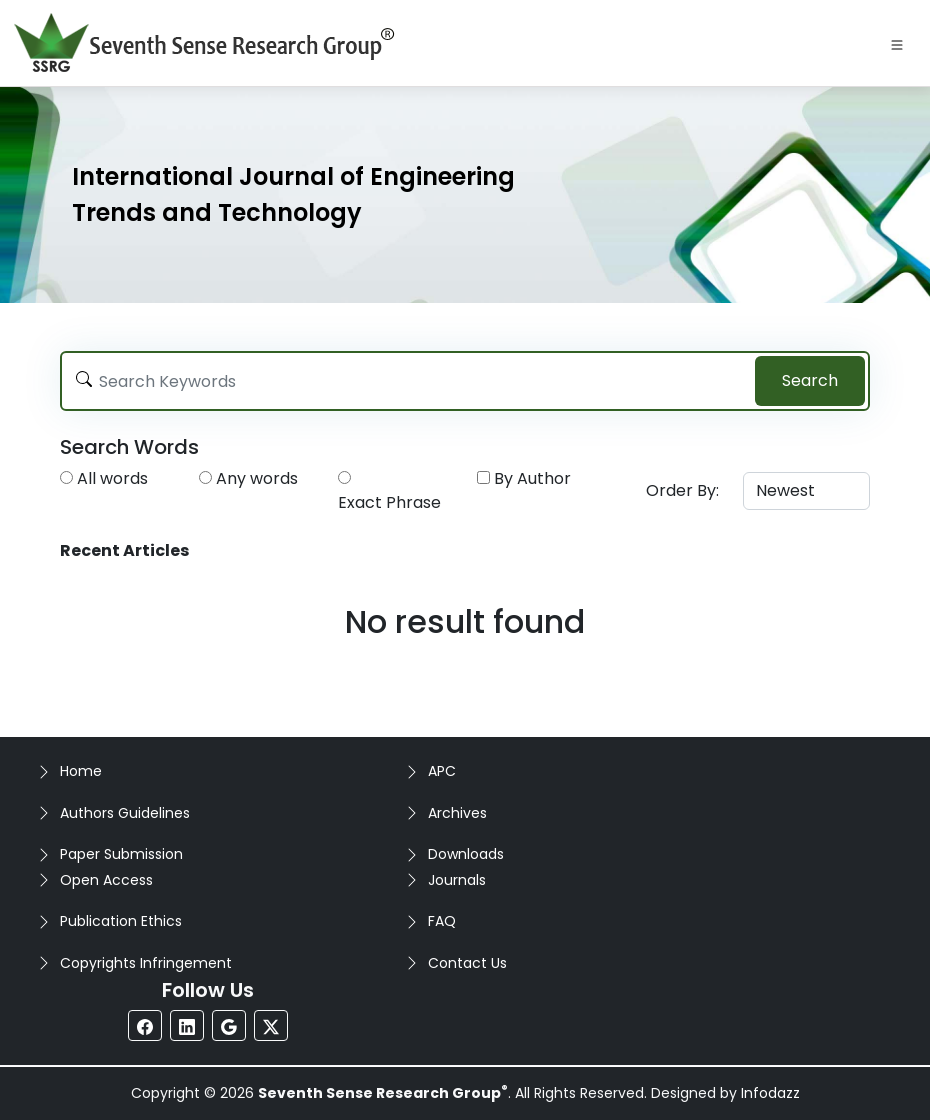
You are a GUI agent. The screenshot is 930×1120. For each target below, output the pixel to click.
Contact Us (467, 963)
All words (112, 478)
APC (442, 771)
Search (810, 380)
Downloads (466, 854)
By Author (532, 478)
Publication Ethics (121, 921)
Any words (257, 478)
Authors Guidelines (125, 813)
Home (81, 771)
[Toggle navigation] (897, 43)
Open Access (106, 880)
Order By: (682, 490)
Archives (457, 813)
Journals (457, 880)
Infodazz (770, 1093)
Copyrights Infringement (146, 963)
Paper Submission (121, 854)
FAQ (442, 921)
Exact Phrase (389, 502)
